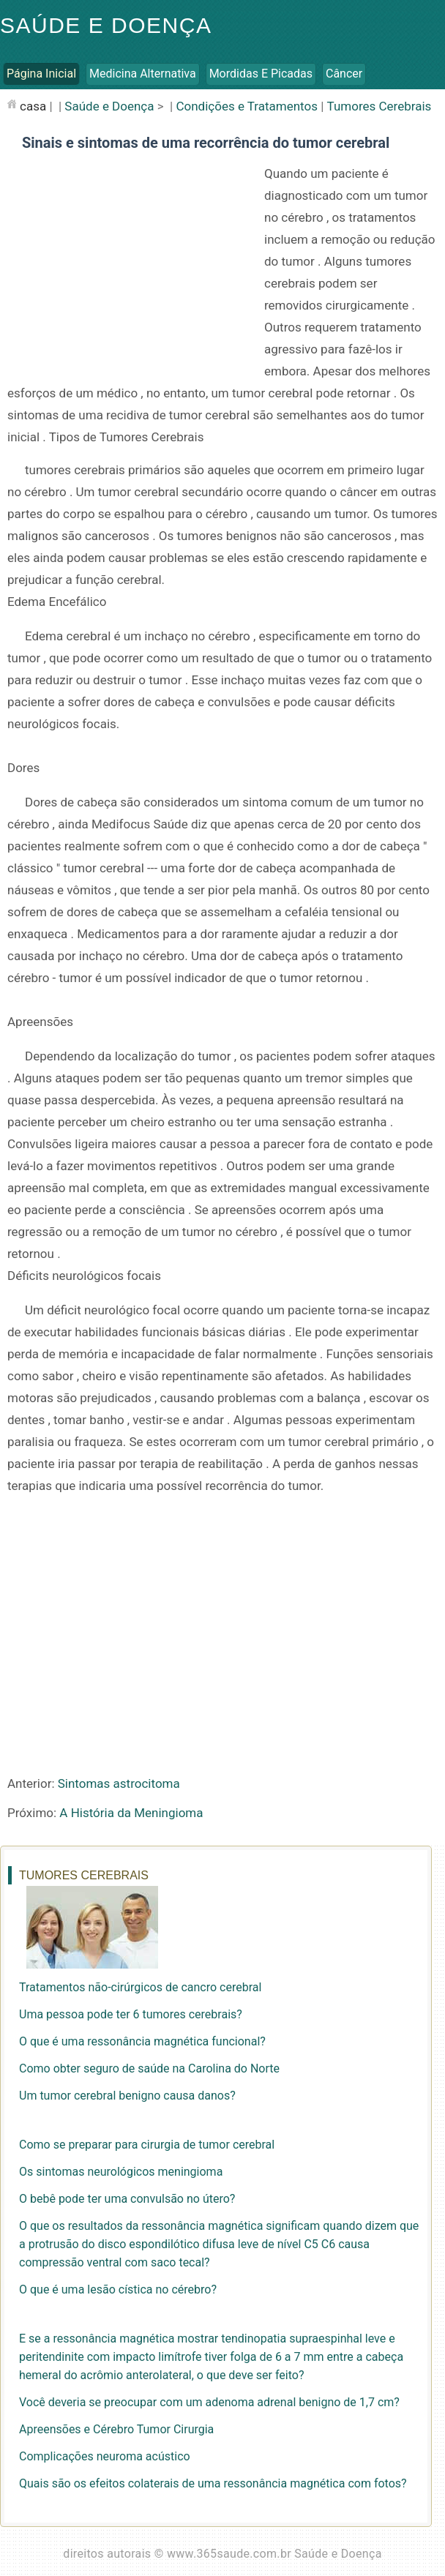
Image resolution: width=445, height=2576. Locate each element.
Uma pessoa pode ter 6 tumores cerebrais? (130, 2014)
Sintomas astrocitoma (119, 1783)
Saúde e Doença (106, 25)
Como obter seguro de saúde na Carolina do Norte (149, 2068)
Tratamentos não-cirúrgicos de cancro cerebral (140, 1987)
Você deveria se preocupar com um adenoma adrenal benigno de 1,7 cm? (209, 2402)
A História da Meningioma (131, 1812)
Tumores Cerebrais (379, 106)
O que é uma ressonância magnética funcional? (142, 2041)
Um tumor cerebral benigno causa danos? (127, 2096)
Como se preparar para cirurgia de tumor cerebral (146, 2145)
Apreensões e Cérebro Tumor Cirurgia (116, 2429)
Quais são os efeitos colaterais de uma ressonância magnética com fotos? (213, 2483)
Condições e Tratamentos (247, 106)
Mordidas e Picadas (261, 73)
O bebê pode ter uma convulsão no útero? (127, 2199)
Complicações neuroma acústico (104, 2456)
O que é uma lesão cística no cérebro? (118, 2289)
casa (33, 106)
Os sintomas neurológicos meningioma (120, 2172)
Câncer (344, 73)
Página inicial (41, 73)
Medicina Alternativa (142, 73)
